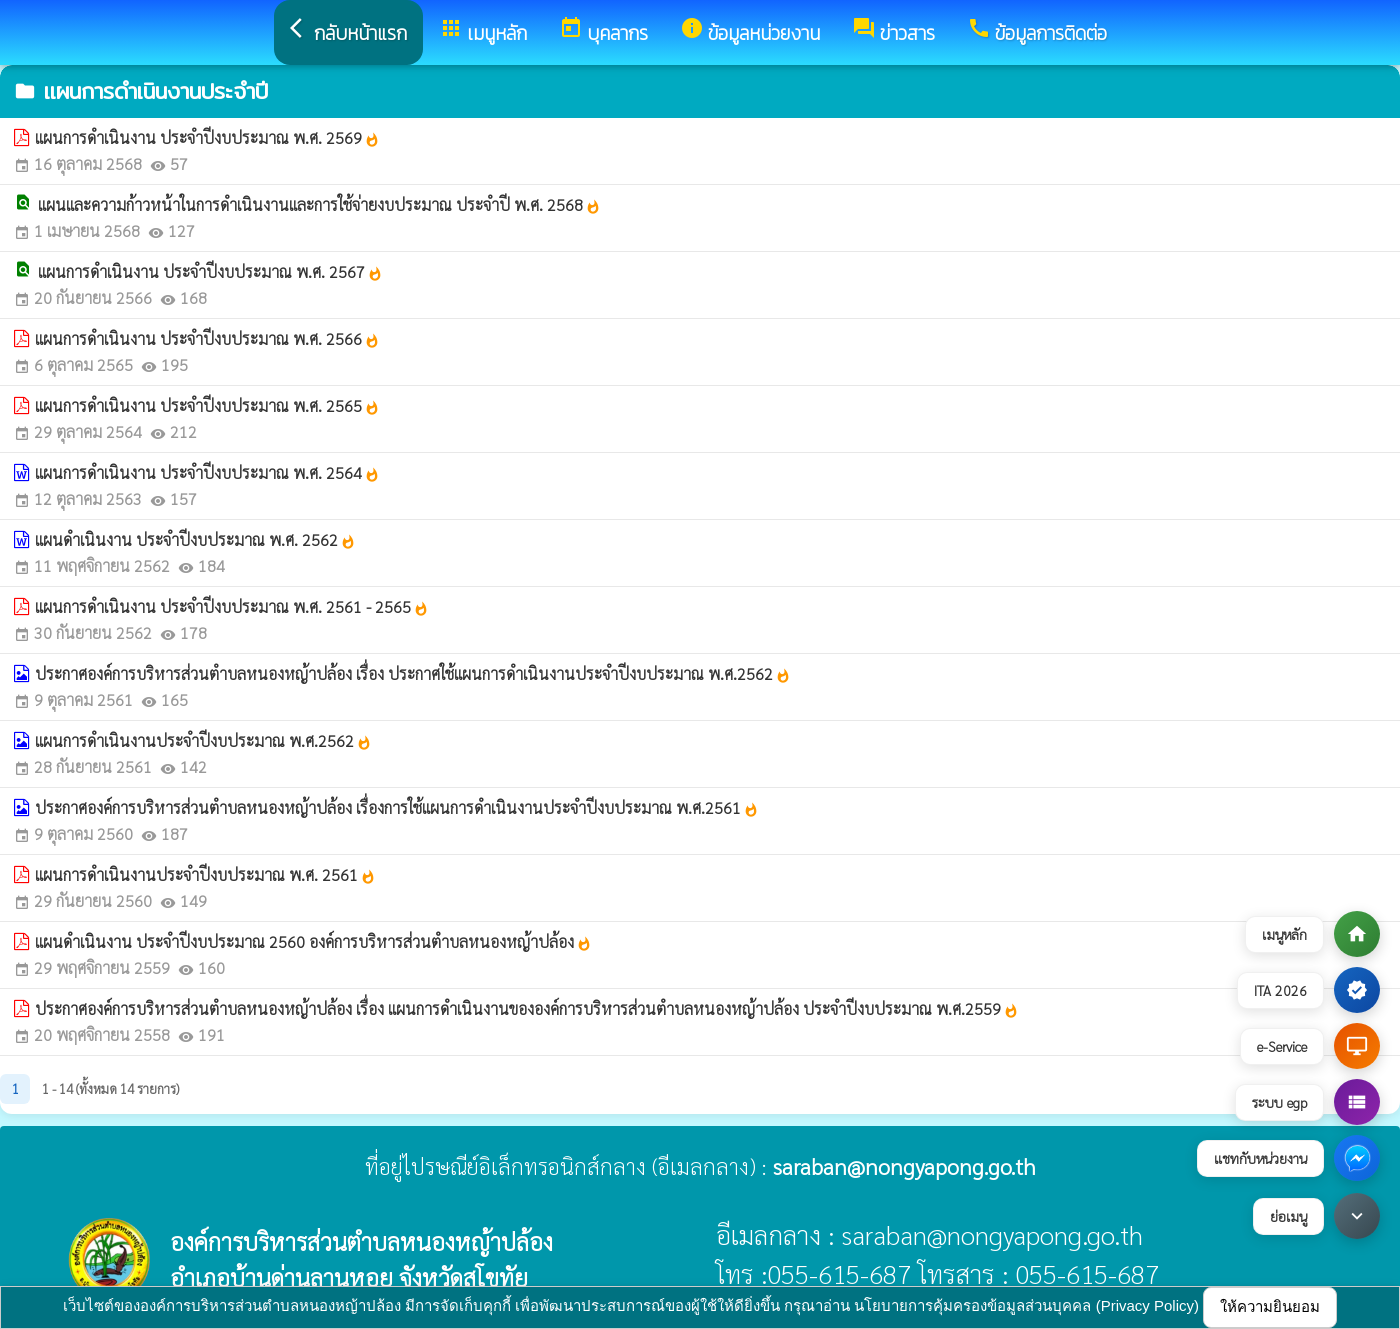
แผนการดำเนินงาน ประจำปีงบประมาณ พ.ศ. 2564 (207, 472)
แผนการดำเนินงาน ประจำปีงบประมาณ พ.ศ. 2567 (210, 271)
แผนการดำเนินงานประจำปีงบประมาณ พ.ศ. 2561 (205, 874)
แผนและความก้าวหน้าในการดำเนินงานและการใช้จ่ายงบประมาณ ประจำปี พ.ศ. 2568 (319, 204)
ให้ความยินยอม (1270, 1306)
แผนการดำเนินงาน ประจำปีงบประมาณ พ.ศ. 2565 (207, 405)
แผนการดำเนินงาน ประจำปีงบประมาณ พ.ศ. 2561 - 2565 (232, 606)
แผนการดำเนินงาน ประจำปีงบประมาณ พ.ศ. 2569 (207, 137)
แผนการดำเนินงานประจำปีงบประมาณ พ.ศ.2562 (203, 740)
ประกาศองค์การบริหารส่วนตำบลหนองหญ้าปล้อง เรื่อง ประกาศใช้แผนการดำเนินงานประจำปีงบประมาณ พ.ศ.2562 (413, 673)
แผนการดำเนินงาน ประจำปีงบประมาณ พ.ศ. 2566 (207, 338)
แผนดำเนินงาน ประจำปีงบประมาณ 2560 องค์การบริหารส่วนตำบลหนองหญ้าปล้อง (313, 941)
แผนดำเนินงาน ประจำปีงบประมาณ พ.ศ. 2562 (195, 539)
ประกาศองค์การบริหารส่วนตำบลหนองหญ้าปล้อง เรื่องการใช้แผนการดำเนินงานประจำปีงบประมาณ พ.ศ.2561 (397, 807)
